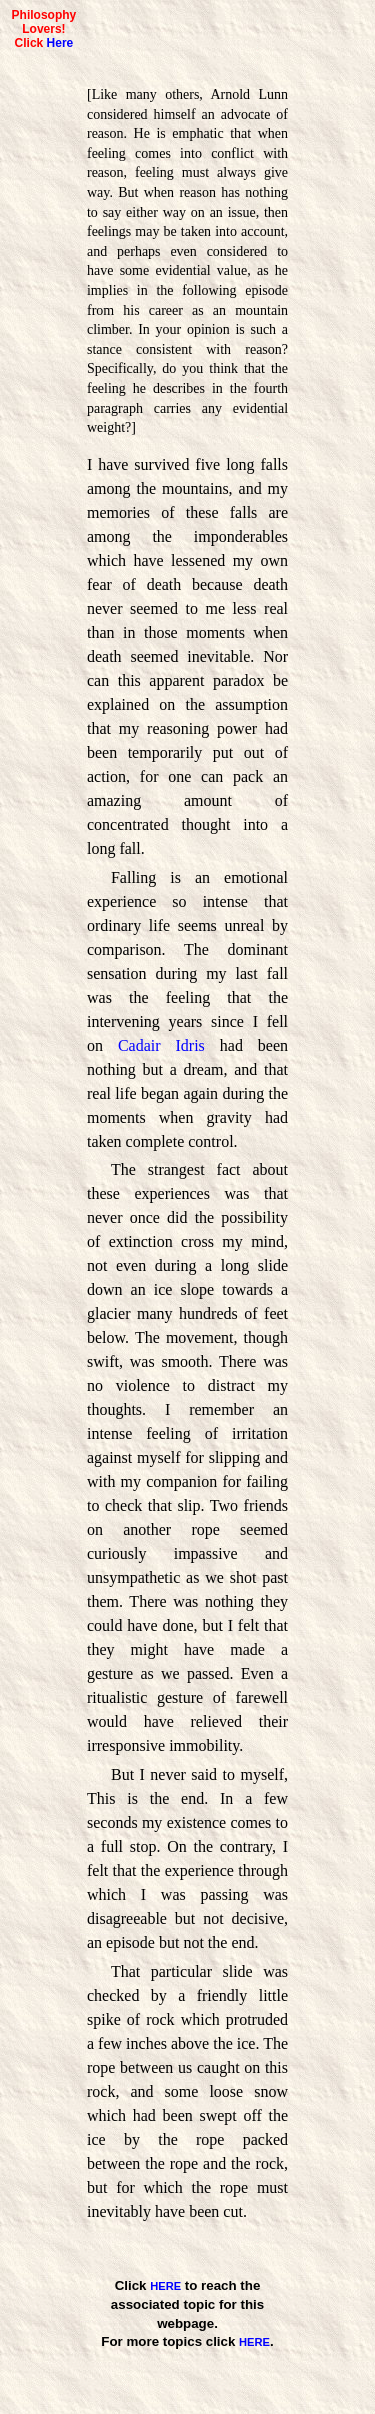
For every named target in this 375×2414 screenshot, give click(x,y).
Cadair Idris (161, 1045)
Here (60, 43)
